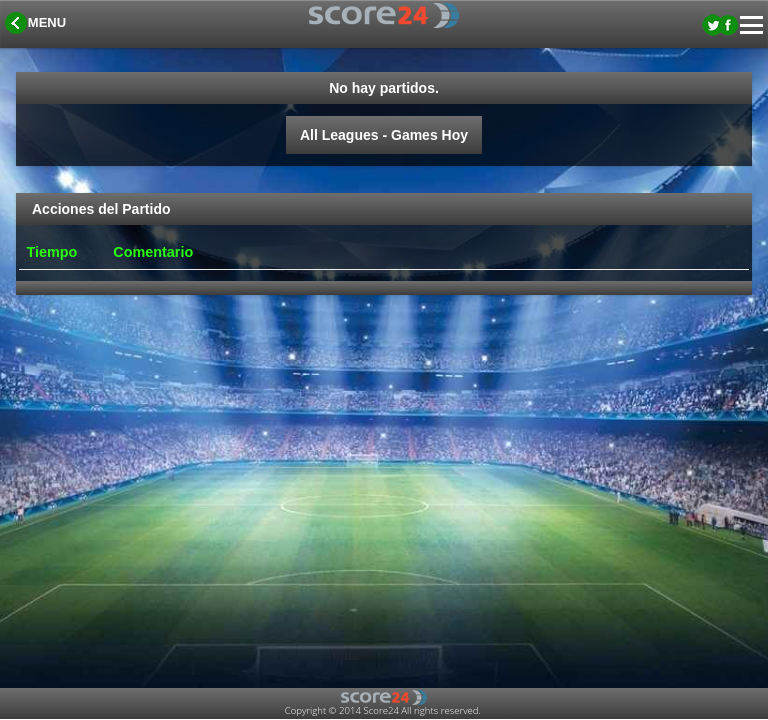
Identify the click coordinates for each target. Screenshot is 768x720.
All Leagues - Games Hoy (384, 135)
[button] (37, 24)
